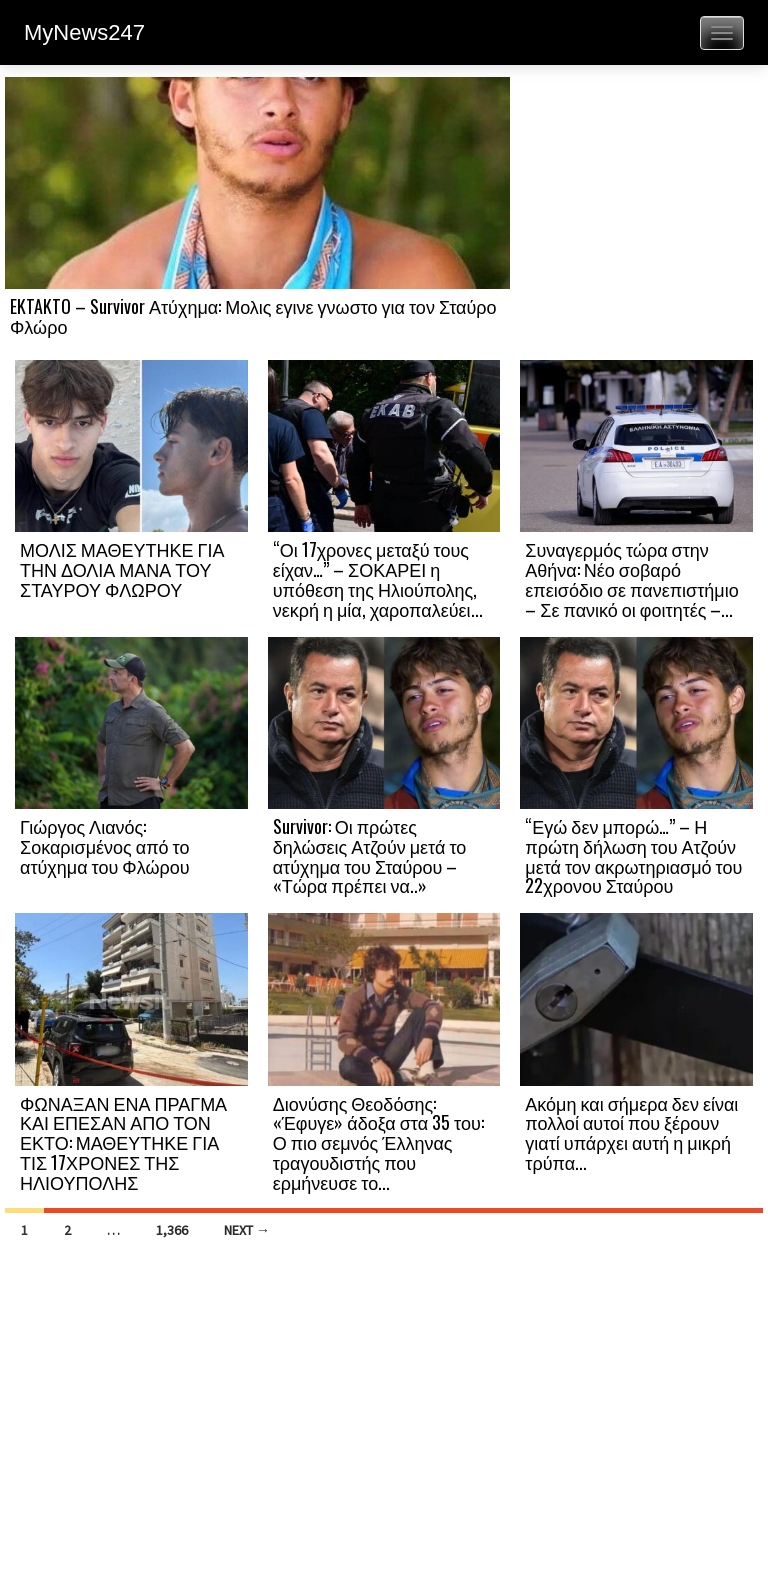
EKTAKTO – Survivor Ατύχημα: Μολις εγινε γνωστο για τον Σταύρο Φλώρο (253, 316)
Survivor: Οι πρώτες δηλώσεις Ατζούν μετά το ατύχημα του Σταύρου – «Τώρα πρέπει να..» (370, 855)
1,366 (172, 1230)
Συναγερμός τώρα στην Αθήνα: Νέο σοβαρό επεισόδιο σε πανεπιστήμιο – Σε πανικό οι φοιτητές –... (631, 578)
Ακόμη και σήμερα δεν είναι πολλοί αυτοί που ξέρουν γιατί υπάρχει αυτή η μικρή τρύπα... (631, 1132)
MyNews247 (84, 32)
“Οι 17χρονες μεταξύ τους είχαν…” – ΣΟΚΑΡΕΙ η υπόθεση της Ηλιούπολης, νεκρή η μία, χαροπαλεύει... (378, 578)
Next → (247, 1230)
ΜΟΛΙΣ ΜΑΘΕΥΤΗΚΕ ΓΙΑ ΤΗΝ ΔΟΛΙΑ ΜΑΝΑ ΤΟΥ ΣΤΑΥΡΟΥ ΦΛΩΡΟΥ (122, 569)
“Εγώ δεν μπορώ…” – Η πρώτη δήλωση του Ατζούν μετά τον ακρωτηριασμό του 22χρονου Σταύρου (633, 855)
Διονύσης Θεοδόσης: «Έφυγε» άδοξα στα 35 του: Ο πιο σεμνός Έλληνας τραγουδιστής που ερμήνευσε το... (378, 1142)
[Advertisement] (636, 217)
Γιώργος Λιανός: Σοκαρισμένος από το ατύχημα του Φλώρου (105, 846)
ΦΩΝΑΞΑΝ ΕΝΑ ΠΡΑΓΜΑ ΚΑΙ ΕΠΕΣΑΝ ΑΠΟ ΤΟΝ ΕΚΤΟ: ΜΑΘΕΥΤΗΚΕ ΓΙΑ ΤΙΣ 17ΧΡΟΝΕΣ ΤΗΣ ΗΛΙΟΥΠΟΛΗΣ (123, 1142)
